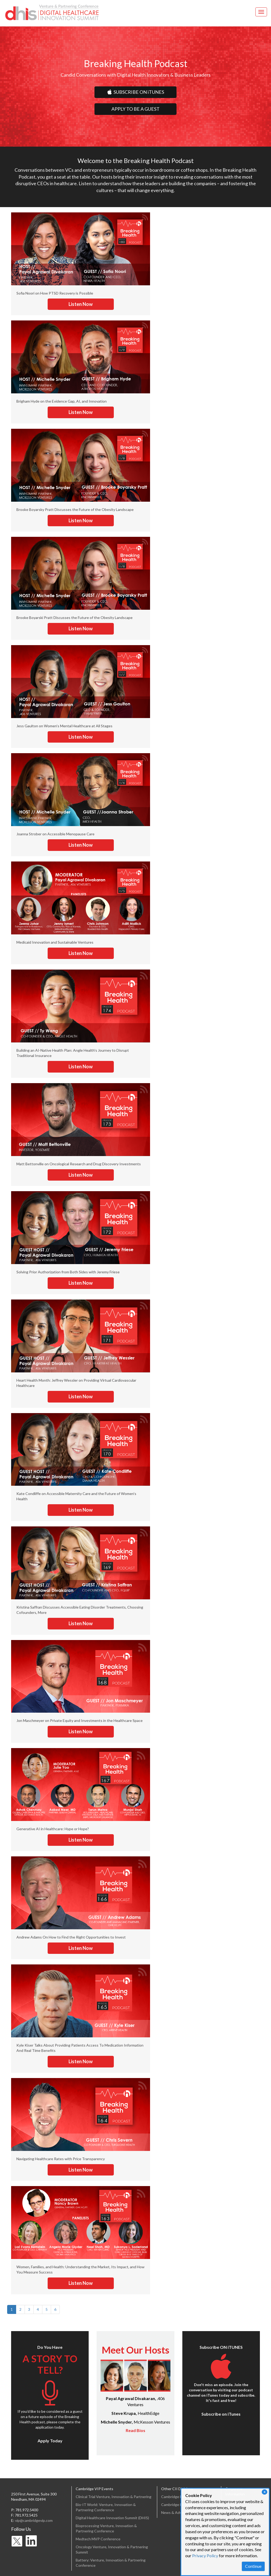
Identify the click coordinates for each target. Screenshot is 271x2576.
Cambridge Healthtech (180, 2496)
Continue (253, 2566)
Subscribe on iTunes (221, 2413)
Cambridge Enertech (178, 2504)
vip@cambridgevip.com (34, 2520)
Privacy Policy (205, 2555)
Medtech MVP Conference (98, 2539)
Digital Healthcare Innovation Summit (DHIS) (112, 2518)
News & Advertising (177, 2512)
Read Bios (135, 2430)
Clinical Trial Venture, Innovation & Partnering (113, 2496)
